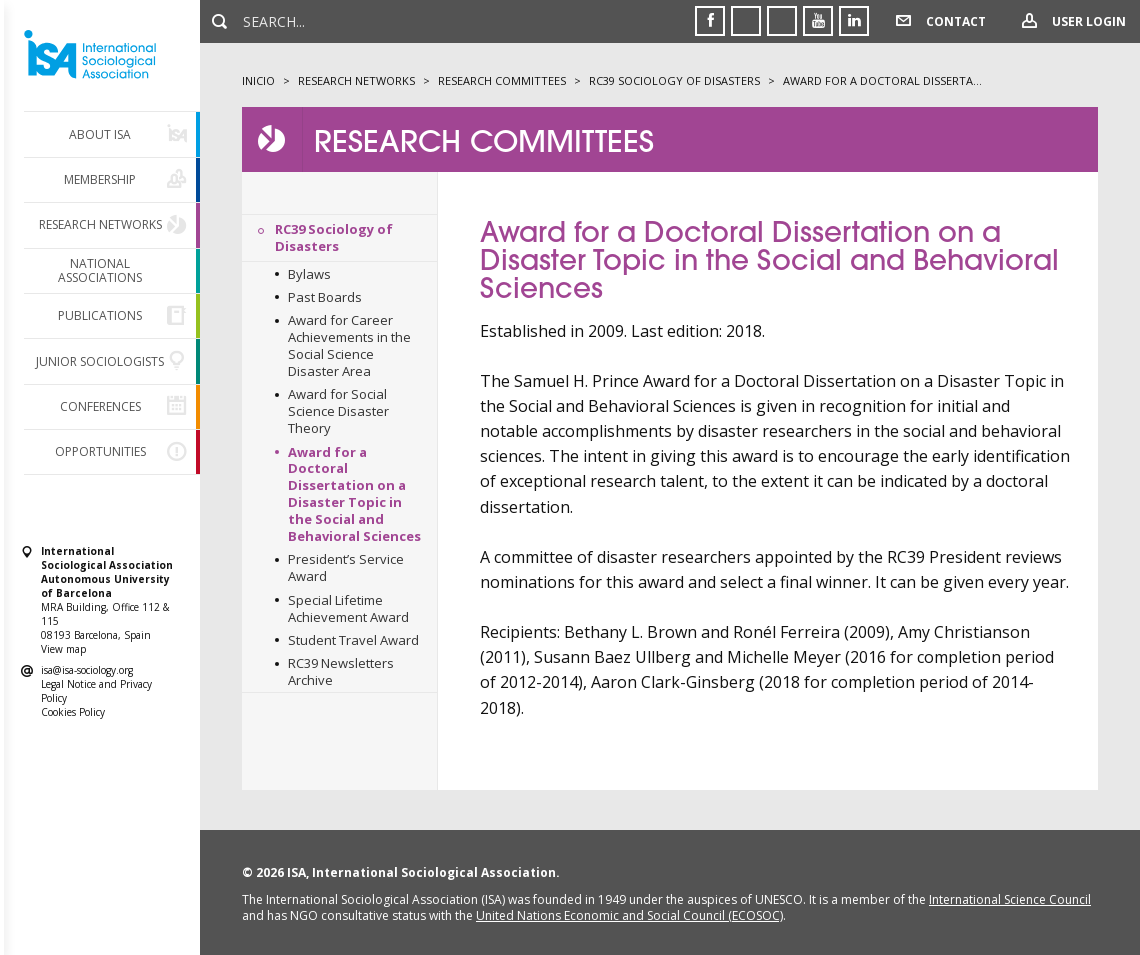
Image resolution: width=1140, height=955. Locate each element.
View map (63, 649)
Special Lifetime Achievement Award (348, 608)
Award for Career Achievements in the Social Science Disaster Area (349, 345)
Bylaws (309, 274)
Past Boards (325, 297)
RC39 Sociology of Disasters (334, 237)
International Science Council (1010, 899)
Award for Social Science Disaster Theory (338, 411)
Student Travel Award (353, 640)
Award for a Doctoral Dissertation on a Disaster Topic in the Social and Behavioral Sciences (354, 494)
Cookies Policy (73, 712)
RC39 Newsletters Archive (341, 671)
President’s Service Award (346, 567)
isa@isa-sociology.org (87, 670)
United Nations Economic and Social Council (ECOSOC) (629, 915)
